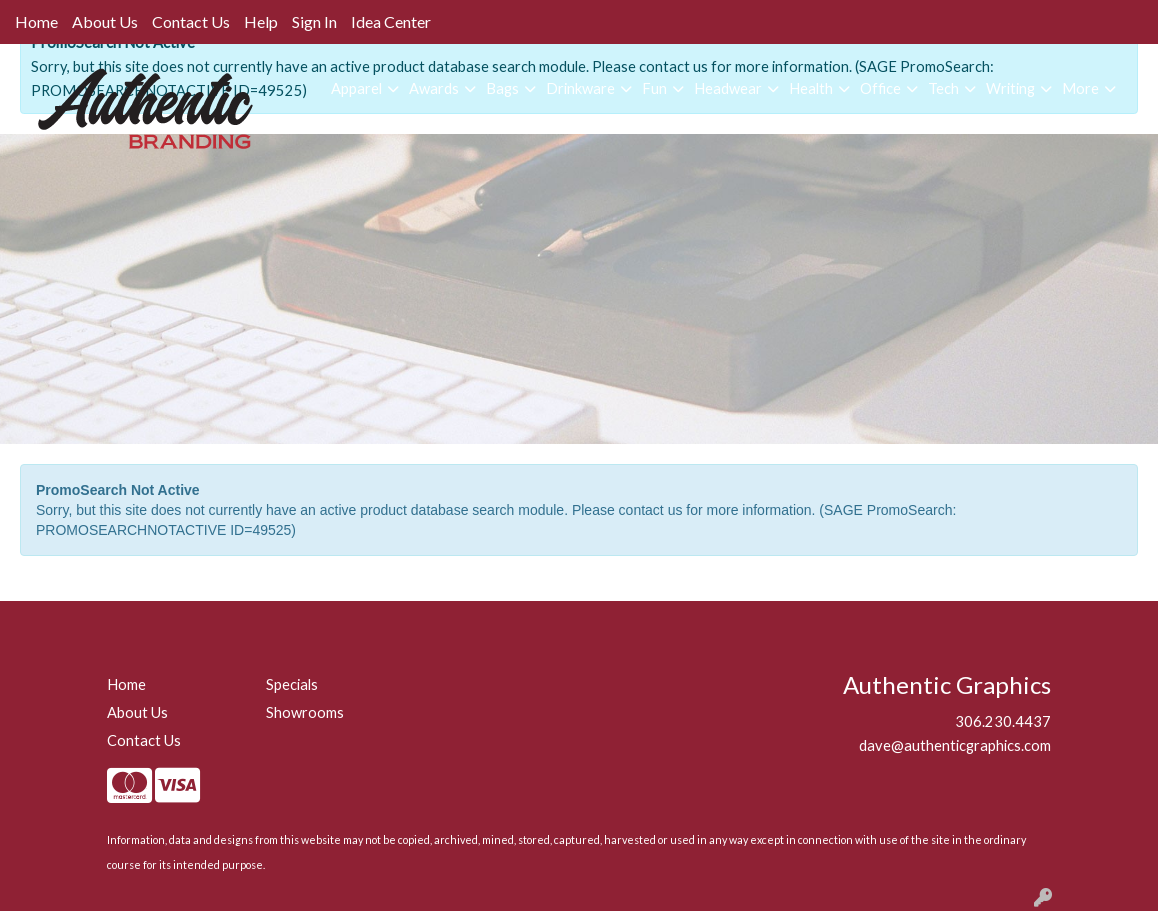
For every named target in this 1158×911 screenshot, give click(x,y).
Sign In (314, 21)
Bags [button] (502, 88)
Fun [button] (654, 88)
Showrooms (305, 712)
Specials (292, 684)
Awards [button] (434, 88)
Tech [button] (943, 88)
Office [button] (880, 88)
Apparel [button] (356, 88)
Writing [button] (1010, 88)
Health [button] (811, 88)
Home (36, 21)
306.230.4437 (1003, 721)
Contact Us (191, 21)
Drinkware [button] (580, 88)
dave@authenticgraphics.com (955, 745)
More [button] (1080, 88)
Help (261, 21)
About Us (105, 21)
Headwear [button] (728, 88)
